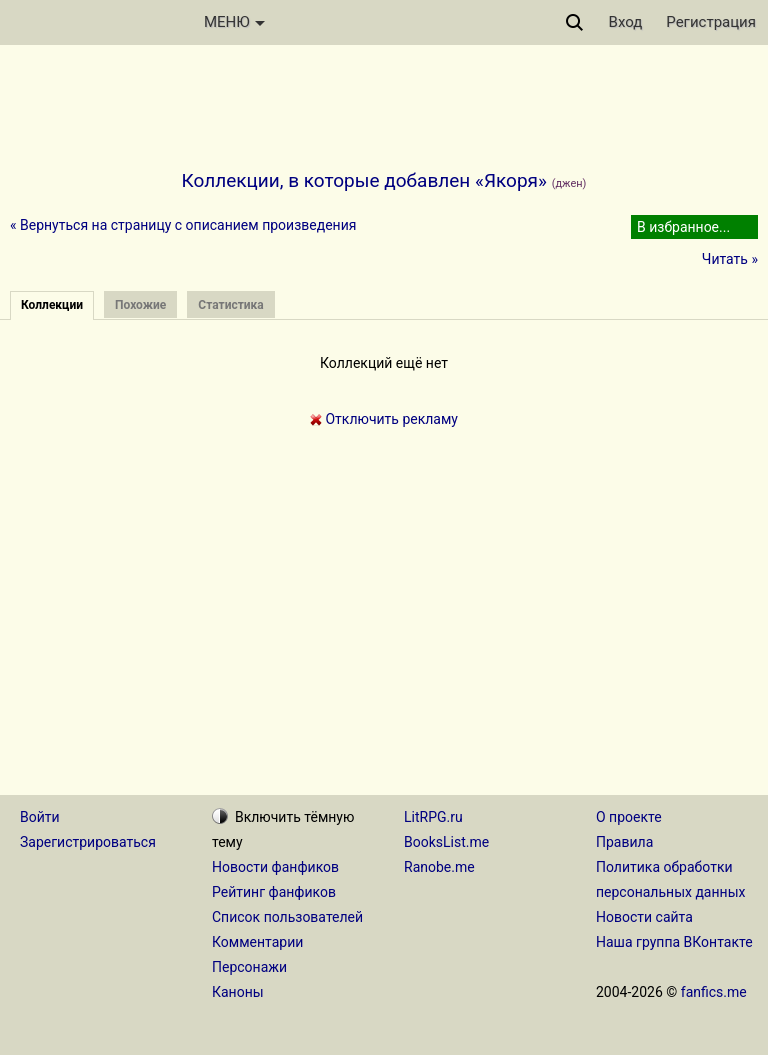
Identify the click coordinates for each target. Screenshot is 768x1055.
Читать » (730, 259)
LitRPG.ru (433, 817)
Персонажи (249, 967)
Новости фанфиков (275, 867)
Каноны (238, 992)
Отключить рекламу (384, 419)
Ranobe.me (439, 867)
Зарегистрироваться (88, 842)
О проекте (629, 817)
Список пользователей (287, 917)
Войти (40, 817)
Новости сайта (644, 917)
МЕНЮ (234, 22)
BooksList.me (446, 842)
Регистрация (711, 22)
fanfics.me (714, 992)
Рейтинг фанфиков (274, 892)
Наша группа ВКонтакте (674, 942)
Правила (624, 842)
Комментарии (257, 942)
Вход (626, 22)
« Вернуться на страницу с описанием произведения (183, 225)
